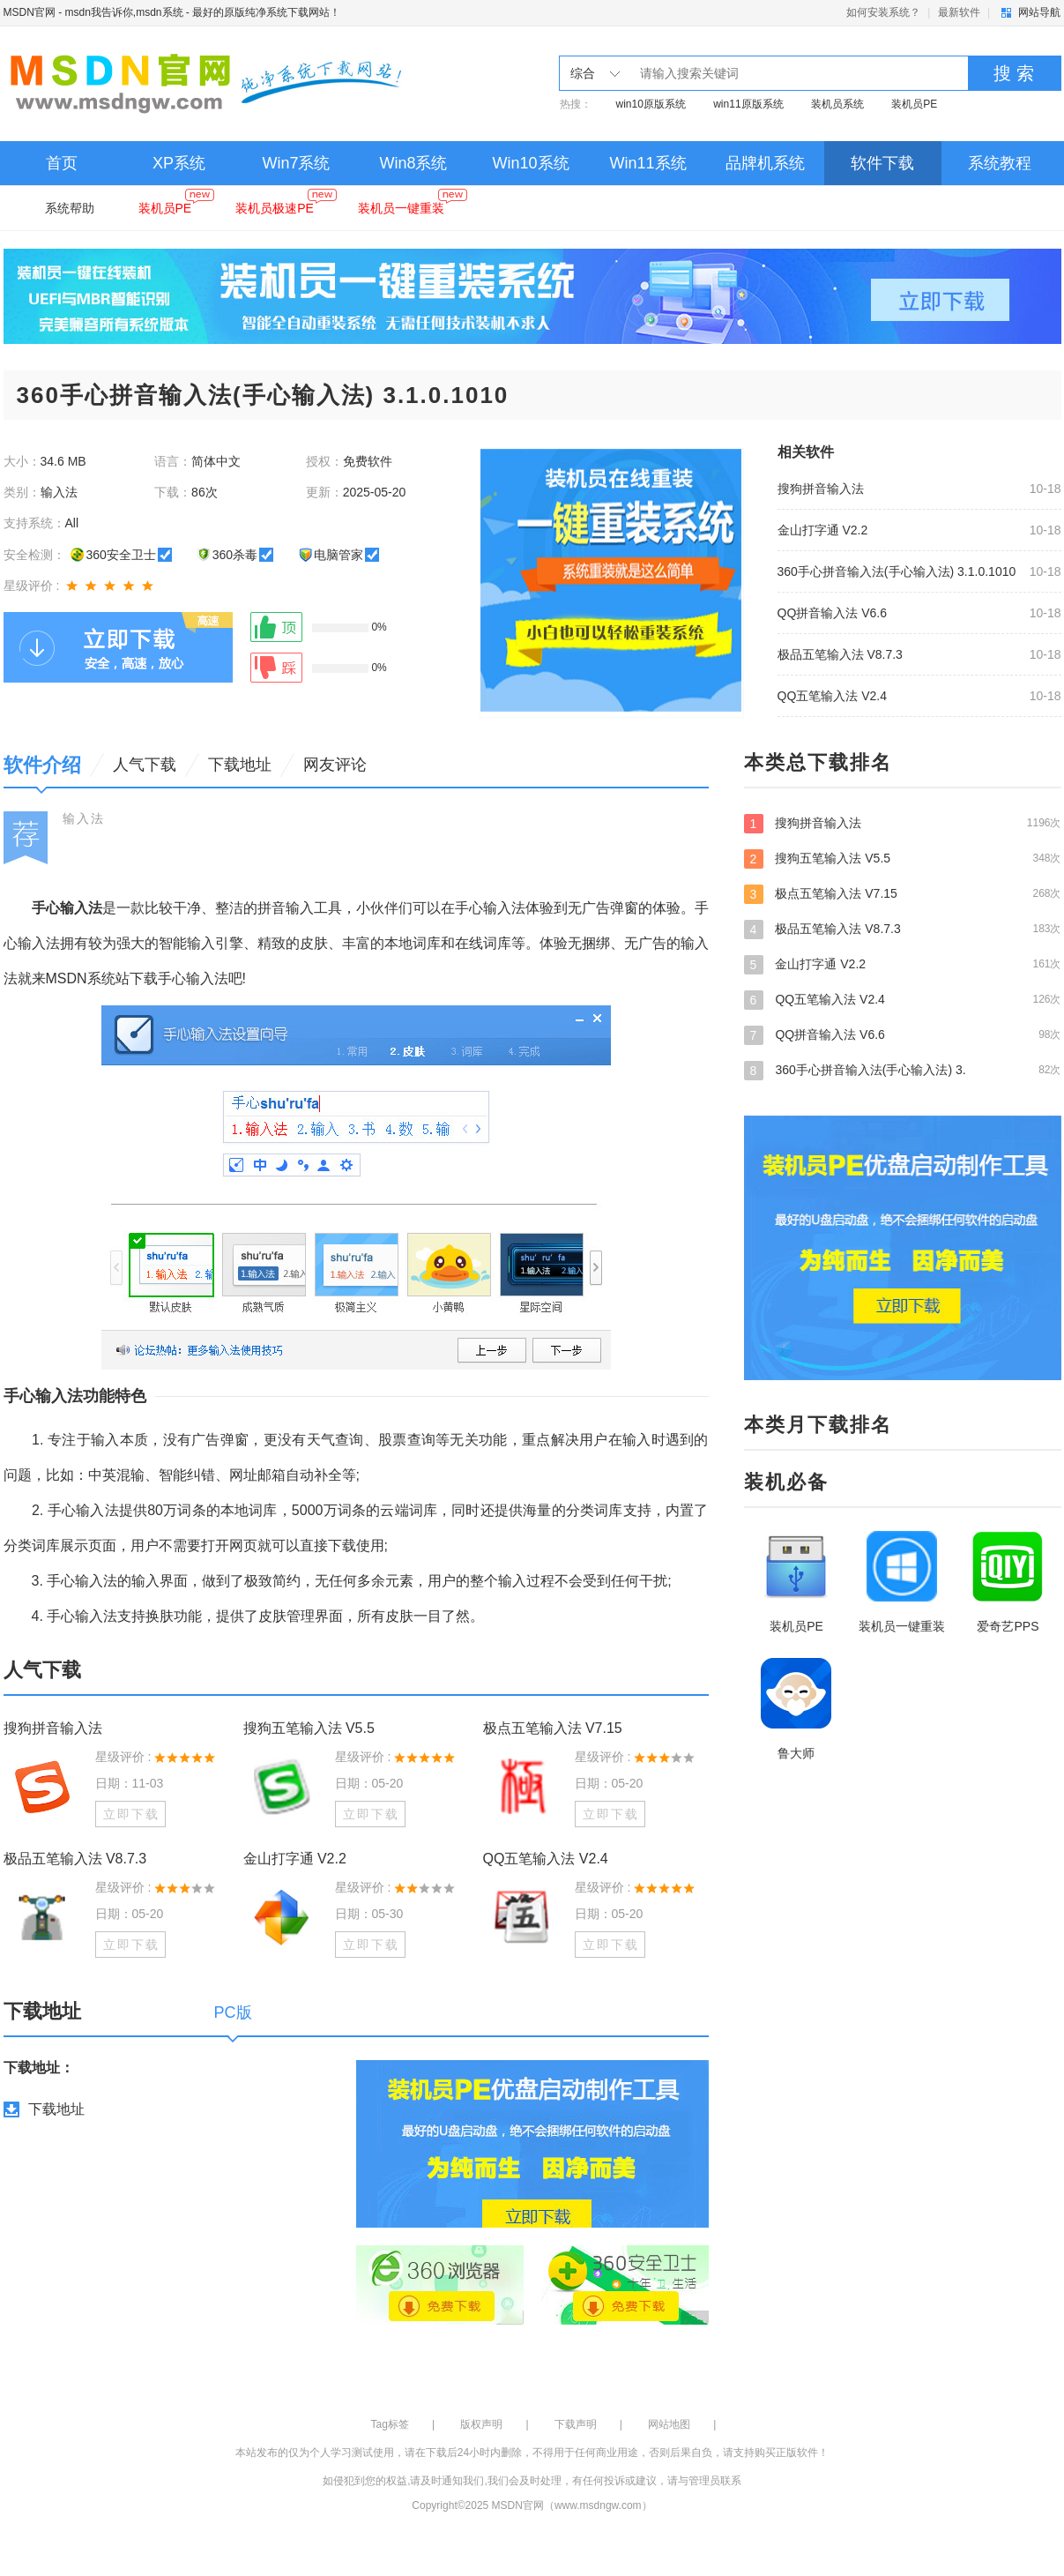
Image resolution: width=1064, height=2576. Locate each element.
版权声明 (481, 2424)
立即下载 (131, 1814)
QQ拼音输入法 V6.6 (832, 613)
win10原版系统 (651, 104)
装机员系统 (837, 104)
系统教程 (999, 163)
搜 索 (1013, 73)
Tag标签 (390, 2424)
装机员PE (914, 104)
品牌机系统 (765, 163)
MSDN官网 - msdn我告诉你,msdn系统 (93, 12)
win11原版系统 (748, 104)
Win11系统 (647, 163)
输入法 (84, 818)
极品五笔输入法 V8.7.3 (840, 654)
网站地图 (669, 2424)
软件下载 (882, 163)
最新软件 (959, 12)
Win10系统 (530, 163)
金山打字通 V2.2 (823, 530)
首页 (62, 163)
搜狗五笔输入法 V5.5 (309, 1728)
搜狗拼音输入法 (821, 489)
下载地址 (56, 2109)
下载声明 (575, 2424)
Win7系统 (296, 163)
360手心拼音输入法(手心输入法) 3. (902, 1069)
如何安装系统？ (883, 12)
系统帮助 (69, 208)
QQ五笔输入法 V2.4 (832, 696)
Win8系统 (413, 163)
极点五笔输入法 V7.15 (552, 1728)
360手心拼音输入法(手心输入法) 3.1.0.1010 (897, 571)
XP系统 (179, 163)
